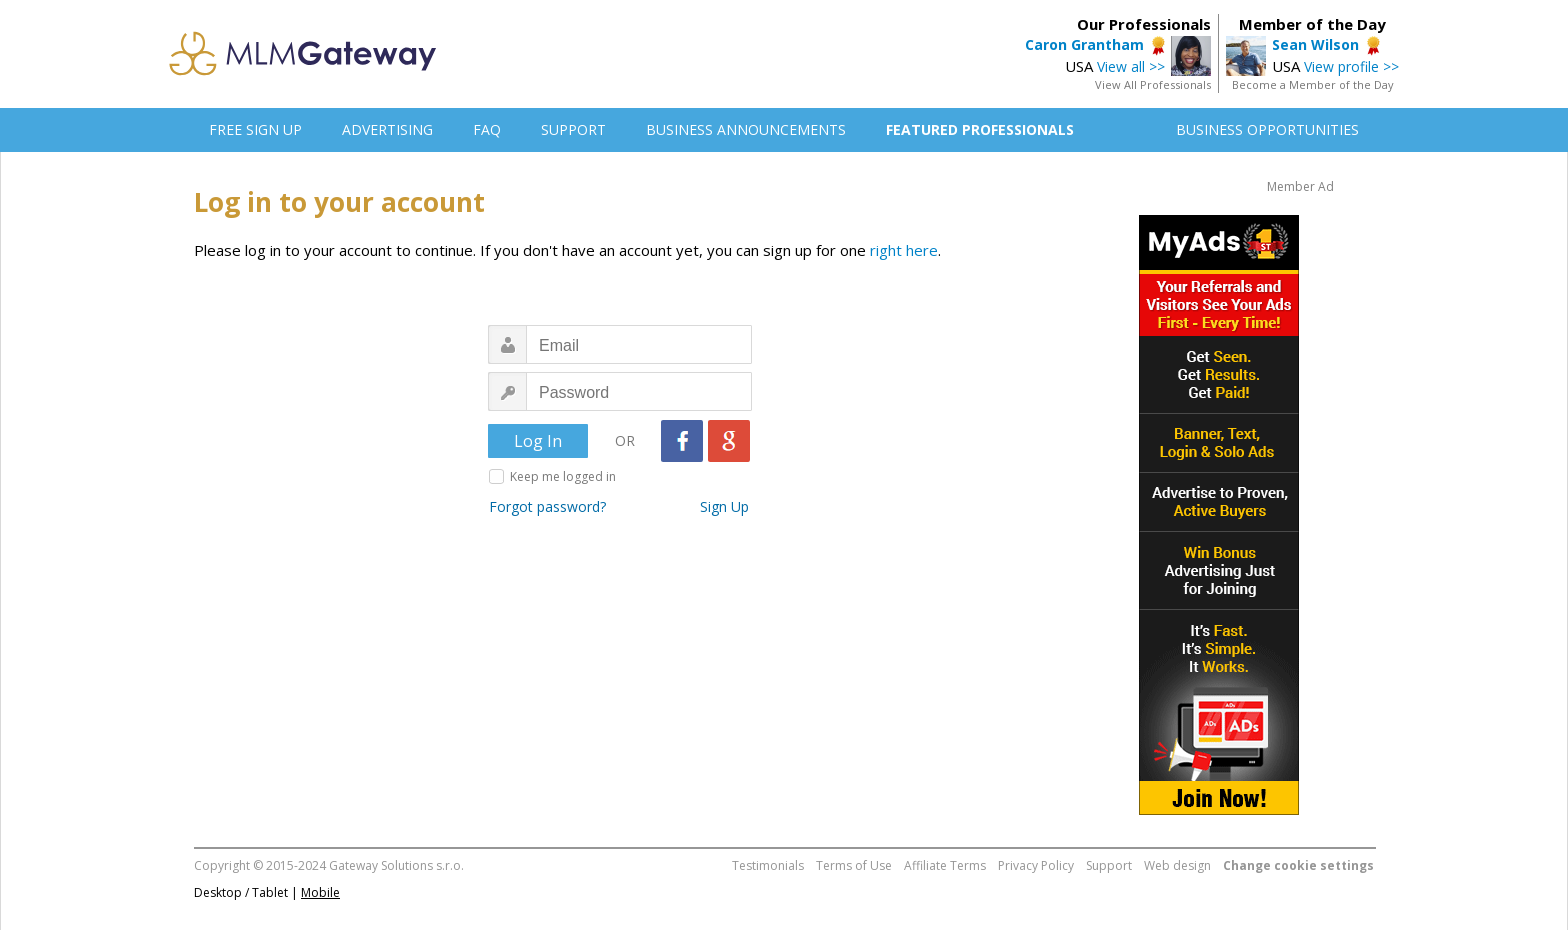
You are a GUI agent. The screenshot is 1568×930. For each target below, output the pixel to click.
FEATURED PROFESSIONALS (980, 129)
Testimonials (768, 865)
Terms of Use (854, 865)
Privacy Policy (1036, 865)
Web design (1177, 865)
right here (904, 250)
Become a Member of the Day (1313, 84)
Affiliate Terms (945, 865)
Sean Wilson (1315, 44)
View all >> (1131, 66)
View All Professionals (1153, 84)
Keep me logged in (563, 476)
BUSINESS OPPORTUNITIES (1267, 129)
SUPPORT (573, 129)
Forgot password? (547, 506)
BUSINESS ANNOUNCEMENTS (746, 129)
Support (1109, 865)
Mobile (320, 892)
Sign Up (724, 506)
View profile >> (1351, 66)
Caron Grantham (1084, 44)
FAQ (487, 129)
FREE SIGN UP (255, 129)
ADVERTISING (387, 129)
